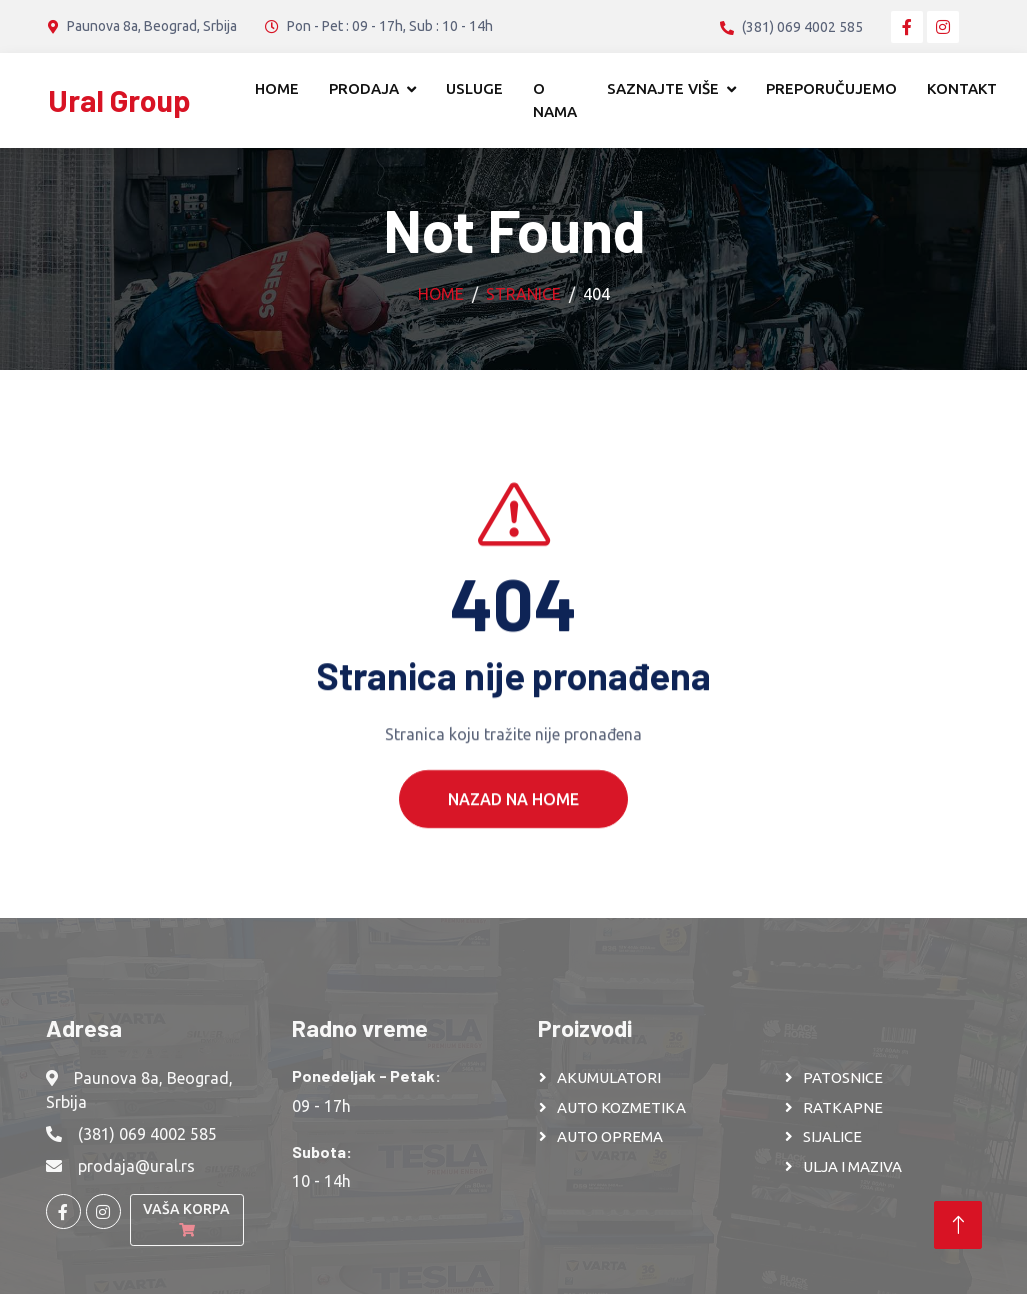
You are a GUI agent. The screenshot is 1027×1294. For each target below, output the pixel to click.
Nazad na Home (513, 823)
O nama (555, 100)
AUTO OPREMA (610, 1136)
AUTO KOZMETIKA (621, 1107)
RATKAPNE (843, 1107)
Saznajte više (663, 88)
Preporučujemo (831, 88)
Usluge (474, 88)
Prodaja (364, 88)
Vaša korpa (186, 1219)
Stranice (523, 294)
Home (277, 88)
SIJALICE (832, 1136)
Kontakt (962, 88)
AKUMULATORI (609, 1077)
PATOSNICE (843, 1077)
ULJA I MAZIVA (852, 1166)
